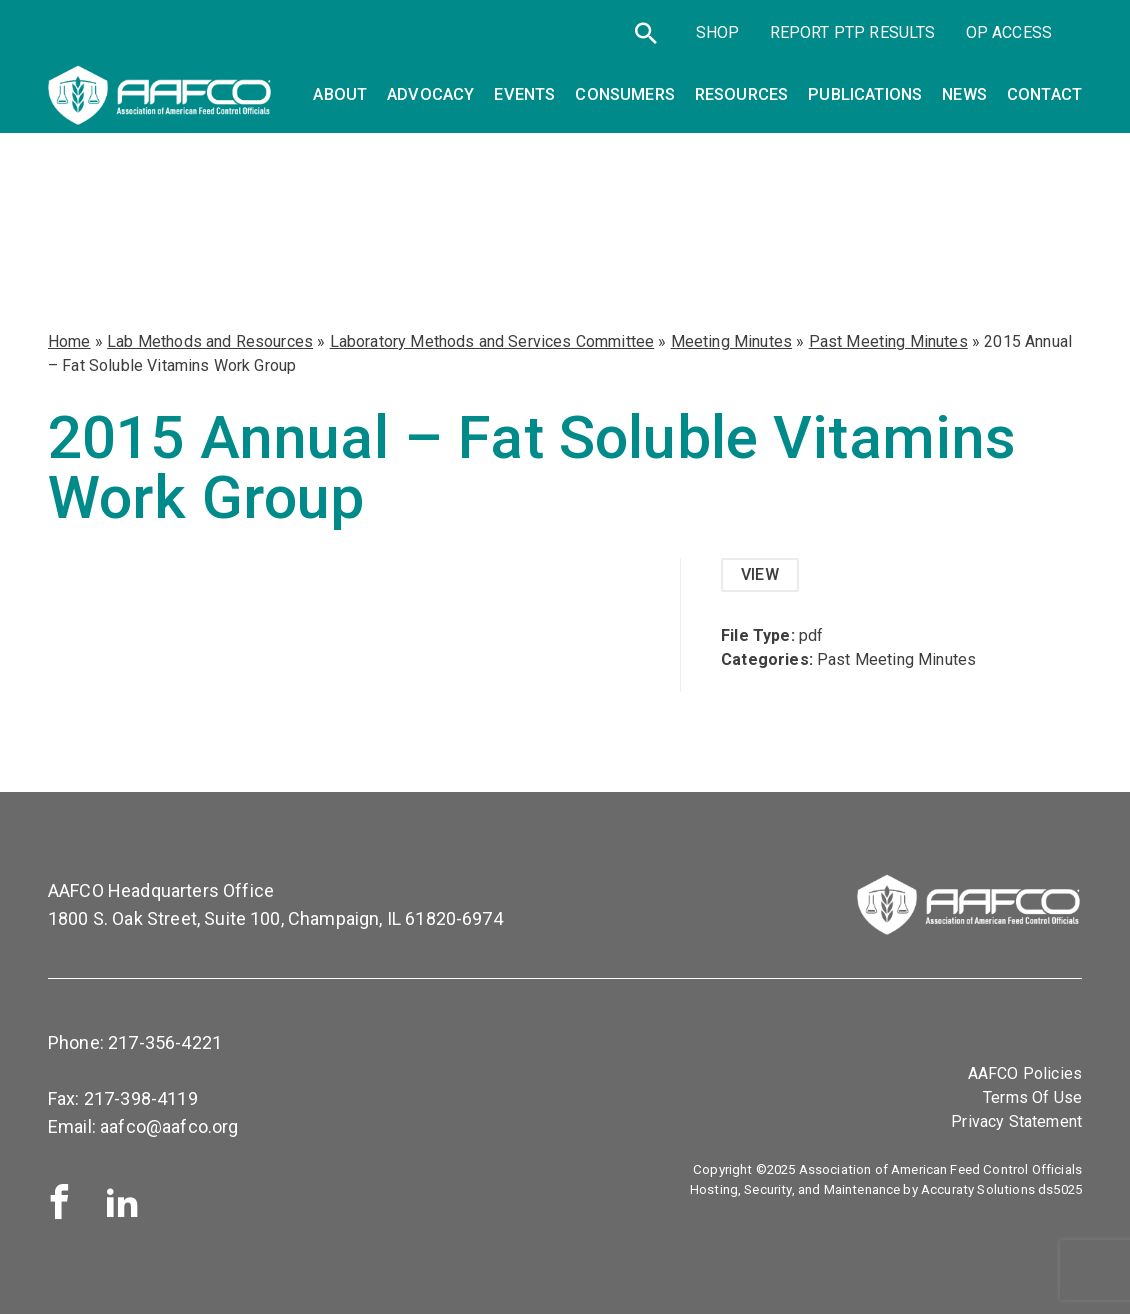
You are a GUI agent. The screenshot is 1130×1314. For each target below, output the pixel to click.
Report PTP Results (853, 32)
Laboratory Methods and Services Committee (492, 341)
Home (69, 341)
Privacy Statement (1016, 1121)
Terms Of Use (1032, 1097)
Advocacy (430, 94)
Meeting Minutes (731, 341)
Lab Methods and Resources (210, 341)
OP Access (1009, 32)
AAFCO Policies (1025, 1073)
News (964, 94)
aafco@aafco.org (169, 1126)
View (760, 574)
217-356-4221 (165, 1042)
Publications (865, 94)
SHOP (718, 32)
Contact (1044, 94)
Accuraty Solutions (978, 1189)
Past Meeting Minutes (888, 341)
